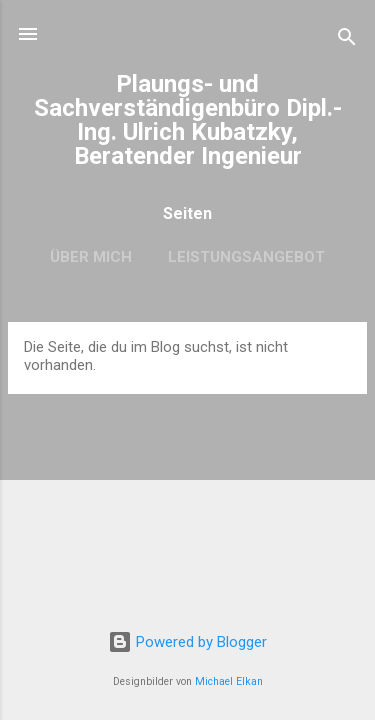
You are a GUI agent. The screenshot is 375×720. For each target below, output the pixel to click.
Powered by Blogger (187, 642)
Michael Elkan (229, 681)
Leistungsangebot (246, 257)
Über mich (91, 257)
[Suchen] (347, 40)
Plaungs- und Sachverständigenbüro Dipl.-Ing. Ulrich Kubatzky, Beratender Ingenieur (188, 120)
